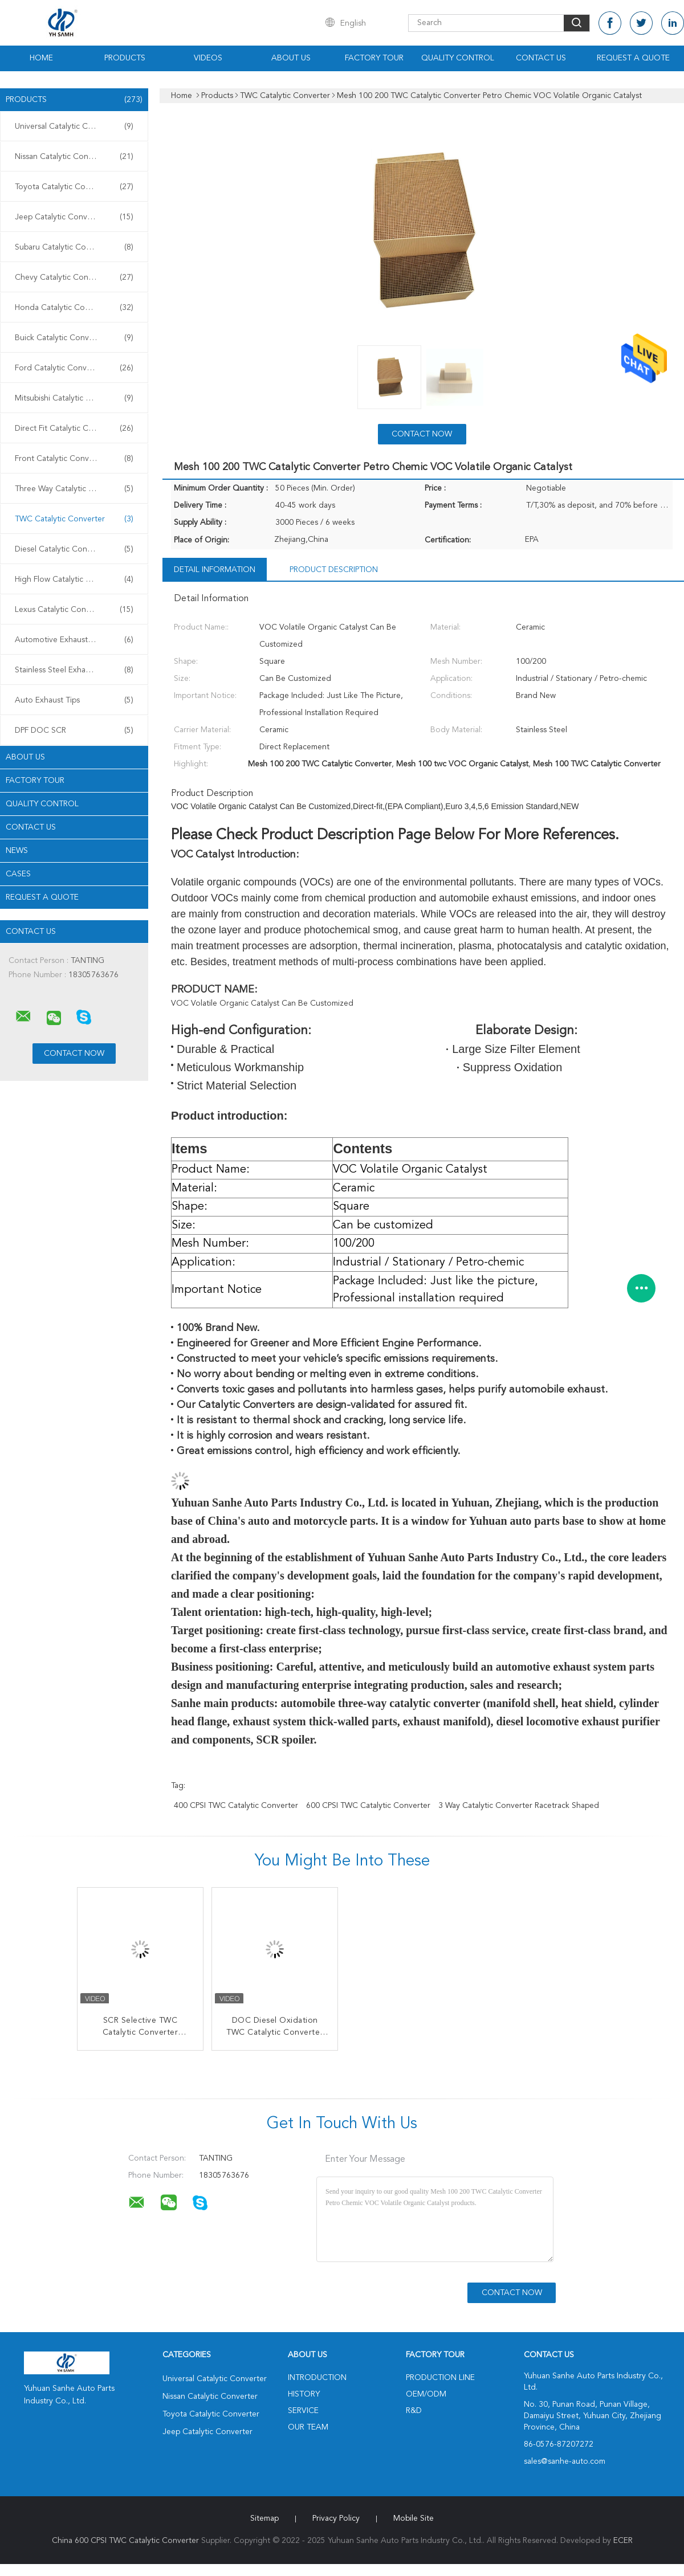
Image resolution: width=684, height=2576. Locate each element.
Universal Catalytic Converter (74, 126)
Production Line (440, 2378)
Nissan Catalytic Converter (74, 156)
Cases (18, 874)
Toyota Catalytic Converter (74, 187)
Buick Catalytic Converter (74, 338)
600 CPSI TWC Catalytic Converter (368, 1806)
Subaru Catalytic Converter (74, 247)
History (304, 2394)
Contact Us (541, 58)
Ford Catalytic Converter (74, 368)
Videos (208, 58)
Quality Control (457, 58)
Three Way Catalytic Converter (74, 489)
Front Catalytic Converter (74, 458)
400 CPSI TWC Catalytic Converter (236, 1806)
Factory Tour (374, 58)
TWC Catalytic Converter (74, 519)
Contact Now (422, 434)
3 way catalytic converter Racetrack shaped (518, 1806)
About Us (291, 58)
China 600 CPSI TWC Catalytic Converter (125, 2541)
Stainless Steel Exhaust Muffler (74, 670)
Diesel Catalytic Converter (74, 549)
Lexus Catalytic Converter (74, 609)
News (17, 851)
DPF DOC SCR (74, 730)
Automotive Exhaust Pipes (74, 640)
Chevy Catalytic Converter (74, 277)
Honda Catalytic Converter (74, 307)
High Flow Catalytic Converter (74, 579)
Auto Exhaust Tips (74, 700)
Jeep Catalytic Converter (74, 217)
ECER (623, 2541)
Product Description (334, 570)
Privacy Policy (336, 2518)
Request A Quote (633, 58)
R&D (414, 2411)
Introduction (317, 2378)
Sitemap (264, 2518)
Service (303, 2411)
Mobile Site (413, 2518)
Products (124, 58)
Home (41, 58)
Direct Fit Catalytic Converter (74, 428)
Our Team (308, 2427)
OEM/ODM (426, 2394)
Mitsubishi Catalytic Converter (74, 398)
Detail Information (214, 570)
